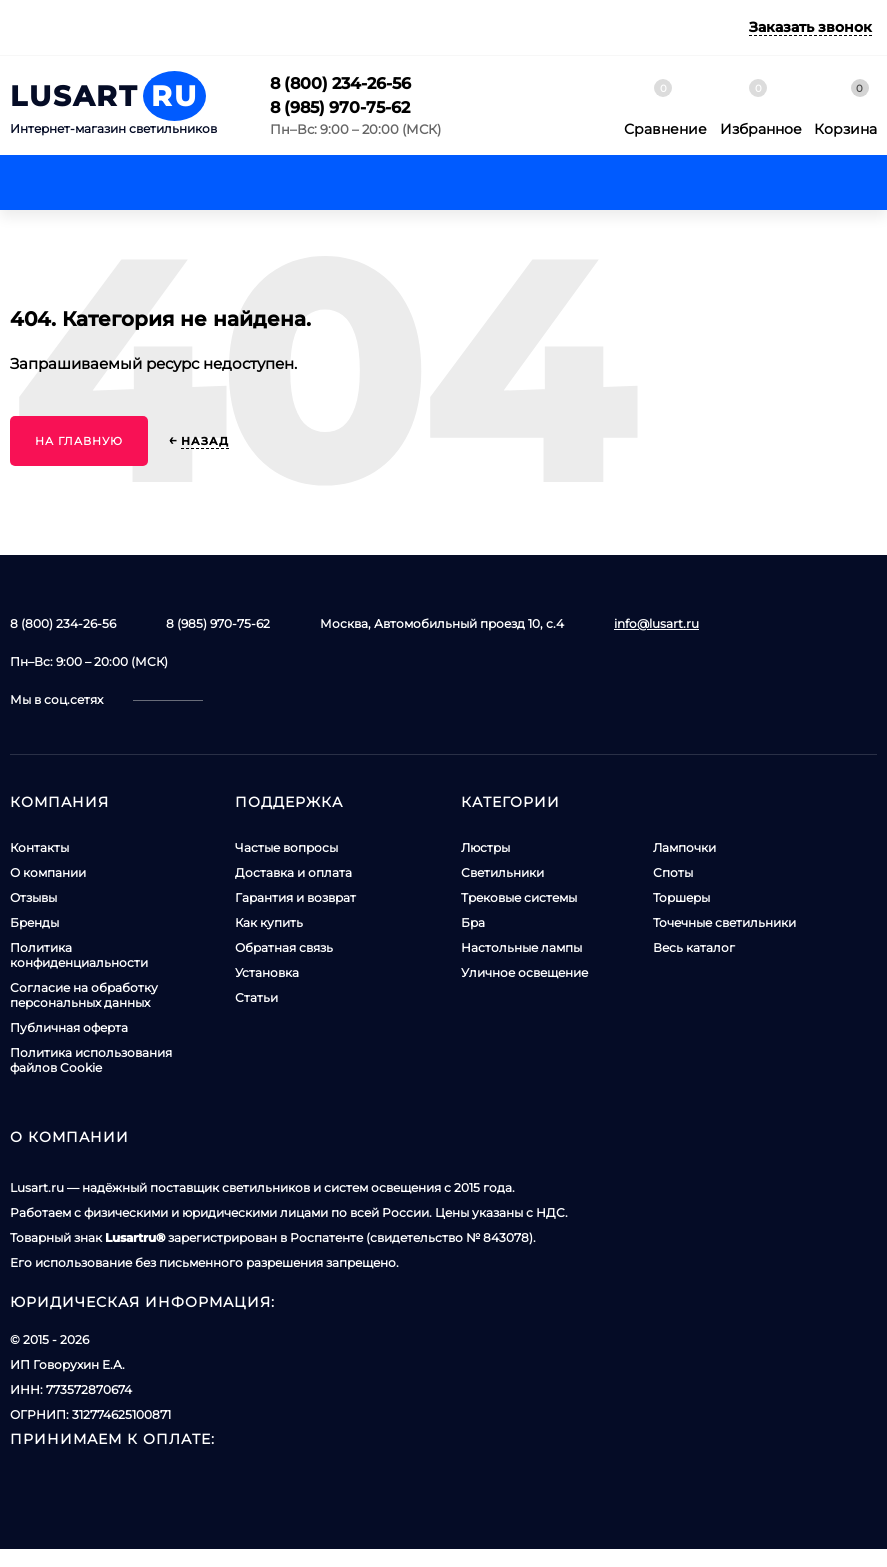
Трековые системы (519, 897)
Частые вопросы (286, 847)
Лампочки (684, 847)
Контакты (39, 847)
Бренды (34, 922)
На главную (79, 441)
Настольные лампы (521, 947)
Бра (473, 922)
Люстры (485, 847)
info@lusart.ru (656, 623)
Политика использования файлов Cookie (91, 1060)
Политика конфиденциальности (79, 955)
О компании (48, 872)
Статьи (256, 997)
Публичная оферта (69, 1027)
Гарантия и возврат (295, 897)
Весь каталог (694, 947)
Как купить (269, 922)
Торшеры (681, 897)
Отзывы (33, 897)
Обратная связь (284, 947)
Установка (267, 972)
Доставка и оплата (293, 872)
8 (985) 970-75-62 (340, 107)
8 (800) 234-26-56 (340, 83)
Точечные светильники (724, 922)
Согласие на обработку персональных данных (84, 995)
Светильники (502, 872)
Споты (673, 872)
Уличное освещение (524, 972)
